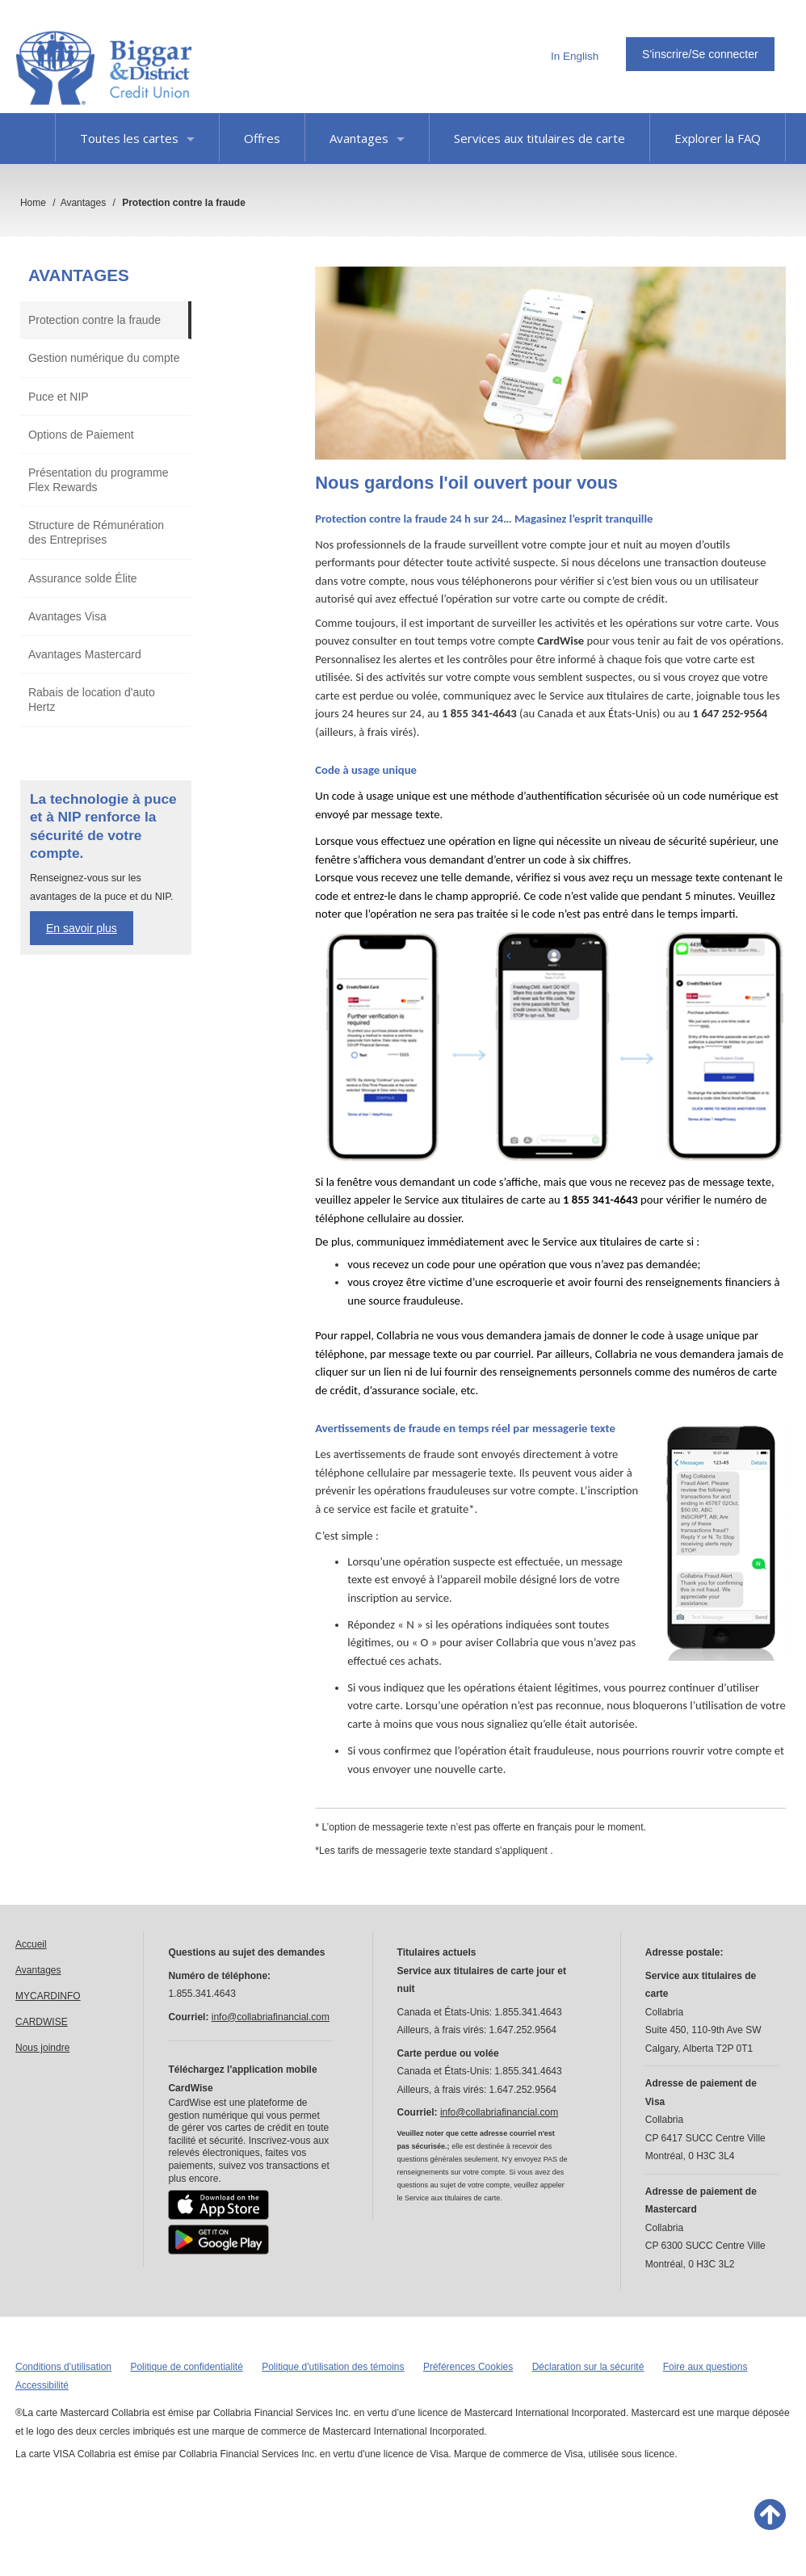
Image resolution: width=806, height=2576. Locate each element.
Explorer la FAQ (717, 138)
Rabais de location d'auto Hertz (91, 699)
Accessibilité (42, 2385)
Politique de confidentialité (186, 2366)
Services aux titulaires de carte (539, 138)
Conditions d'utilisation (63, 2366)
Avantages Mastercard (84, 654)
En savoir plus (81, 928)
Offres (262, 138)
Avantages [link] (38, 1970)
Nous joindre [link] (42, 2047)
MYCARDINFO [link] (48, 1996)
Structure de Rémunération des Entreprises (96, 532)
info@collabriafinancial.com (271, 2017)
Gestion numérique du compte (104, 357)
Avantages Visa (67, 616)
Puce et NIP (58, 396)
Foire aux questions (705, 2366)
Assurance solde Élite (82, 578)
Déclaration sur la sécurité (588, 2366)
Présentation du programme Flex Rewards (98, 480)
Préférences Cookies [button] (468, 2366)
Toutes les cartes (137, 138)
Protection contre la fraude (94, 319)
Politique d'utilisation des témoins (333, 2366)
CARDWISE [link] (41, 2022)
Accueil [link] (31, 1944)
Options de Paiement (81, 434)
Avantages (367, 138)
